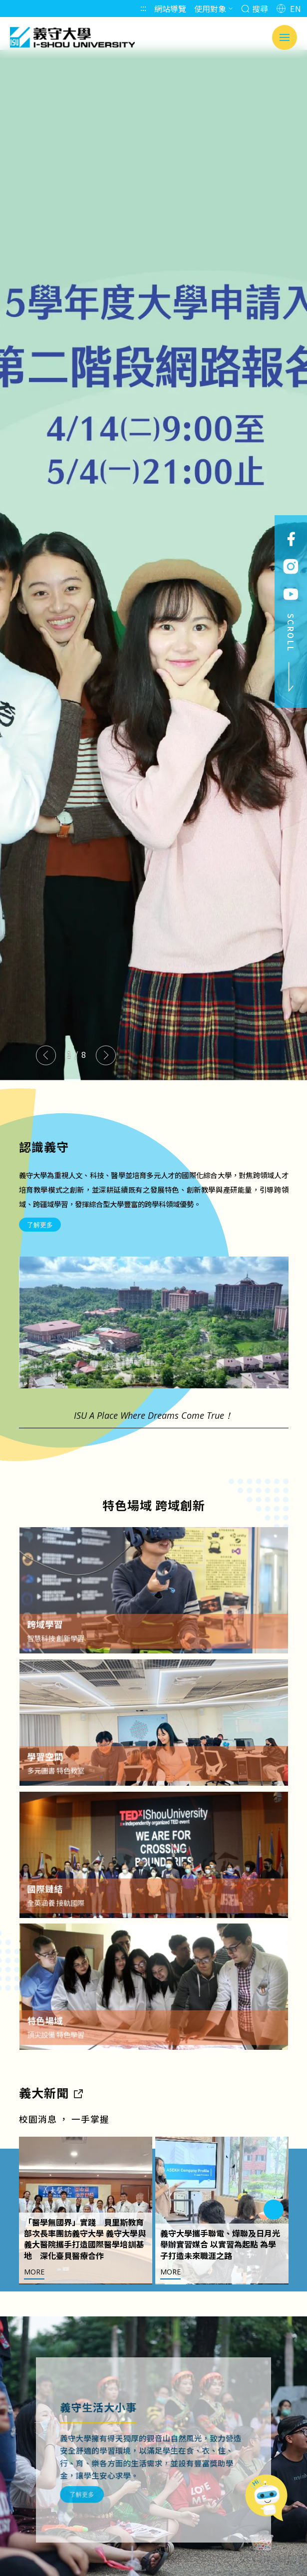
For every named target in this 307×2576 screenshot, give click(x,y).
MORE (34, 2294)
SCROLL (291, 653)
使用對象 (213, 8)
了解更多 (40, 1228)
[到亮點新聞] (78, 2115)
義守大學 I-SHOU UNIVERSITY (72, 37)
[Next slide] (106, 1055)
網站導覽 (170, 8)
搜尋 (254, 8)
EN (289, 8)
